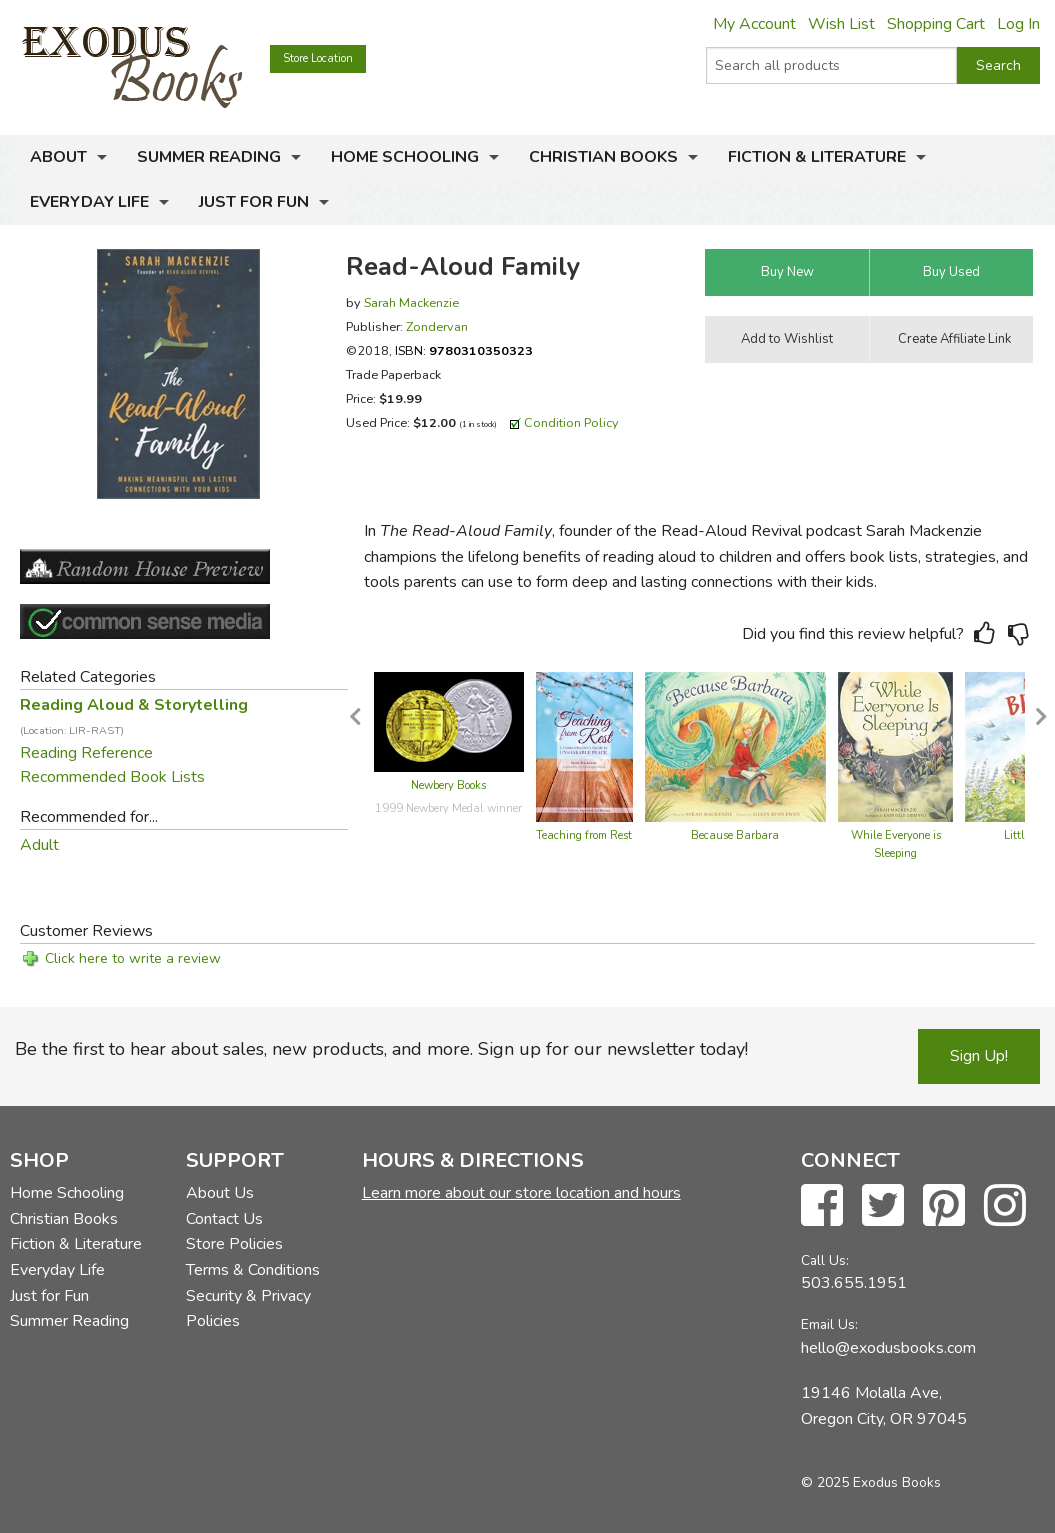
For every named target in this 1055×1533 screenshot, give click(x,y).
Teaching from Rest (584, 835)
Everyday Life (89, 202)
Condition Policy (571, 422)
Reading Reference (86, 753)
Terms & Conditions (253, 1270)
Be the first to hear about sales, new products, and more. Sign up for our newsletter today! (381, 1049)
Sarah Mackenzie (411, 302)
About (58, 157)
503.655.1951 (854, 1283)
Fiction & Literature (817, 157)
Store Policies (234, 1244)
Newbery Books (448, 785)
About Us (220, 1193)
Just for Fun (254, 202)
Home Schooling (405, 157)
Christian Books (603, 157)
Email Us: (829, 1324)
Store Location (318, 58)
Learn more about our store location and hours (521, 1193)
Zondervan (437, 326)
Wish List (841, 24)
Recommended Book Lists (112, 777)
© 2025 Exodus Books (871, 1482)
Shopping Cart (936, 24)
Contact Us (224, 1219)
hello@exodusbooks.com (888, 1348)
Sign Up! (979, 1056)
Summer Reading (209, 157)
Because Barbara (735, 835)
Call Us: (825, 1260)
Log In (1018, 24)
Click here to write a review (133, 958)
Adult (39, 845)
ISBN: (464, 350)
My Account (754, 24)
